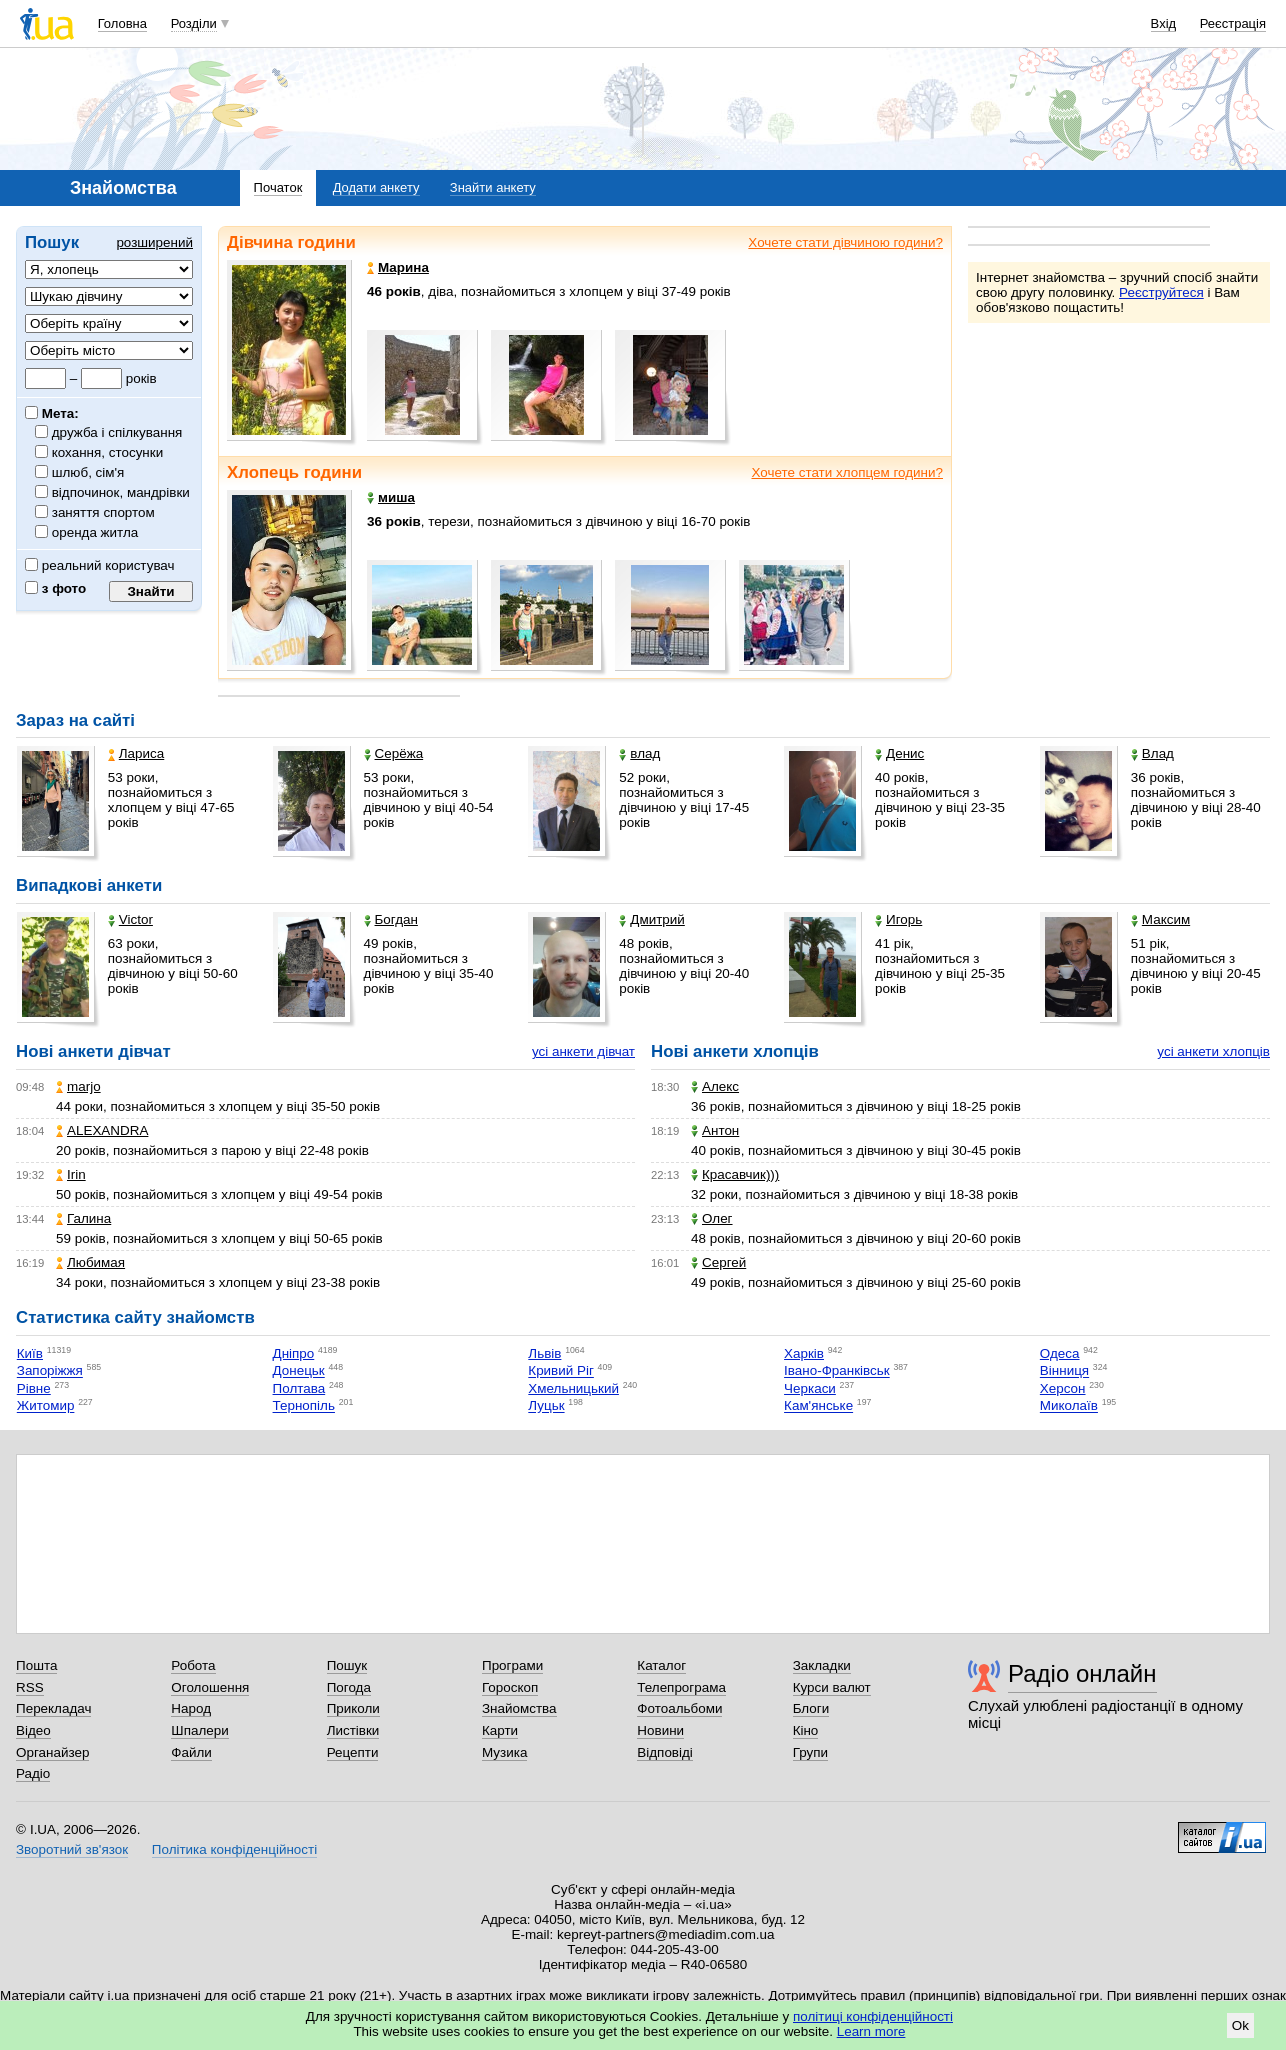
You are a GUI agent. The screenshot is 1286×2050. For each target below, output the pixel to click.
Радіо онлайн (1082, 1673)
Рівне (34, 1388)
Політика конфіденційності (234, 1849)
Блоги (811, 1708)
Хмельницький (573, 1388)
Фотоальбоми (679, 1708)
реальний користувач (100, 565)
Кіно (806, 1730)
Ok (1240, 2025)
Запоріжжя (50, 1371)
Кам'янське (818, 1406)
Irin (71, 1174)
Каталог (661, 1665)
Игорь (898, 919)
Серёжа (394, 753)
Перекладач (53, 1708)
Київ (30, 1353)
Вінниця (1064, 1371)
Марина (398, 267)
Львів (544, 1353)
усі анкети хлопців (1213, 1051)
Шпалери (199, 1730)
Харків (804, 1353)
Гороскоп (510, 1687)
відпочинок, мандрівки (121, 492)
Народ (191, 1708)
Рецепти (353, 1752)
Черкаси (810, 1388)
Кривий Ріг (561, 1371)
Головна (122, 23)
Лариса (136, 753)
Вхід (1164, 23)
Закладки (822, 1665)
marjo (78, 1086)
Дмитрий (652, 919)
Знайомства (519, 1708)
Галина (83, 1218)
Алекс (715, 1086)
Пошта (36, 1665)
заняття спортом (104, 512)
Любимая (90, 1262)
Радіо (33, 1773)
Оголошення (210, 1687)
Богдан (391, 919)
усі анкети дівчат (583, 1051)
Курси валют (832, 1687)
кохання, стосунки (108, 452)
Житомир (46, 1406)
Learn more (871, 2031)
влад (639, 753)
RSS (30, 1687)
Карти (500, 1730)
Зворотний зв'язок (72, 1849)
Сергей (718, 1262)
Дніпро (294, 1353)
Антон (715, 1130)
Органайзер (52, 1752)
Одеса (1060, 1353)
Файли (191, 1752)
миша (391, 497)
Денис (899, 753)
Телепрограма (681, 1687)
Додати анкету (376, 187)
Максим (1160, 919)
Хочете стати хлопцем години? (847, 472)
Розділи (194, 23)
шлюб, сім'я (88, 472)
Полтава (299, 1388)
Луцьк (546, 1406)
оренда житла (95, 532)
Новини (660, 1730)
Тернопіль (304, 1406)
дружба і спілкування (117, 432)
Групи (810, 1752)
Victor (130, 919)
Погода (349, 1687)
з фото (55, 588)
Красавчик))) (735, 1174)
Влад (1152, 753)
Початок (278, 187)
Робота (193, 1665)
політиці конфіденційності (873, 2016)
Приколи (353, 1708)
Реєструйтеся (1161, 292)
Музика (504, 1752)
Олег (712, 1218)
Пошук (347, 1665)
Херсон (1063, 1388)
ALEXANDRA (102, 1130)
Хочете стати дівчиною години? (845, 242)
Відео (33, 1730)
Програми (512, 1665)
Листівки (353, 1730)
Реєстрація (1233, 23)
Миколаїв (1069, 1406)
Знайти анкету (493, 187)
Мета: (52, 413)
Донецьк (299, 1371)
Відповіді (665, 1752)
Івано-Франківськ (837, 1371)
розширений (154, 242)
